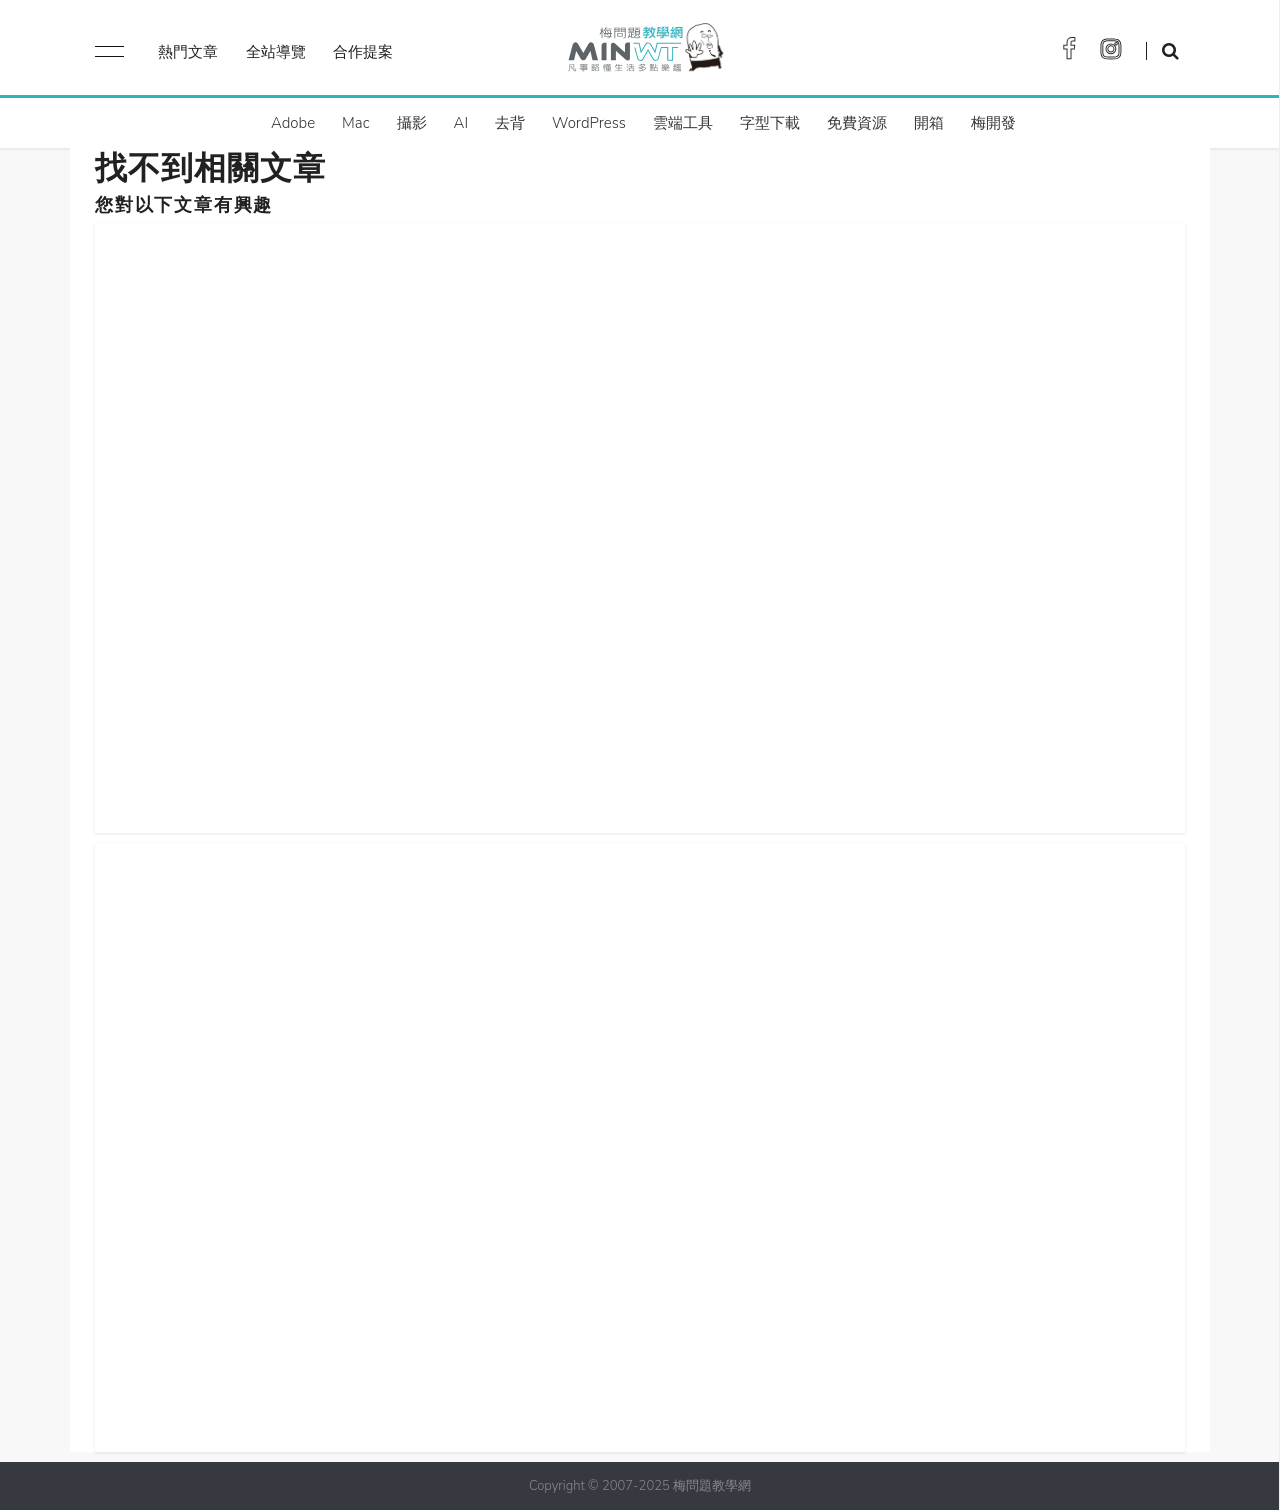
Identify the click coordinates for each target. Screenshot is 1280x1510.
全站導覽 (276, 52)
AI (461, 123)
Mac (355, 123)
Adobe (293, 123)
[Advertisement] (640, 523)
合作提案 (363, 52)
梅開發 (993, 123)
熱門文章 (188, 52)
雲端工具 (683, 123)
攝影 (412, 123)
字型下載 (770, 123)
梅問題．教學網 (644, 52)
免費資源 (857, 123)
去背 (510, 123)
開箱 (929, 123)
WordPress (589, 123)
